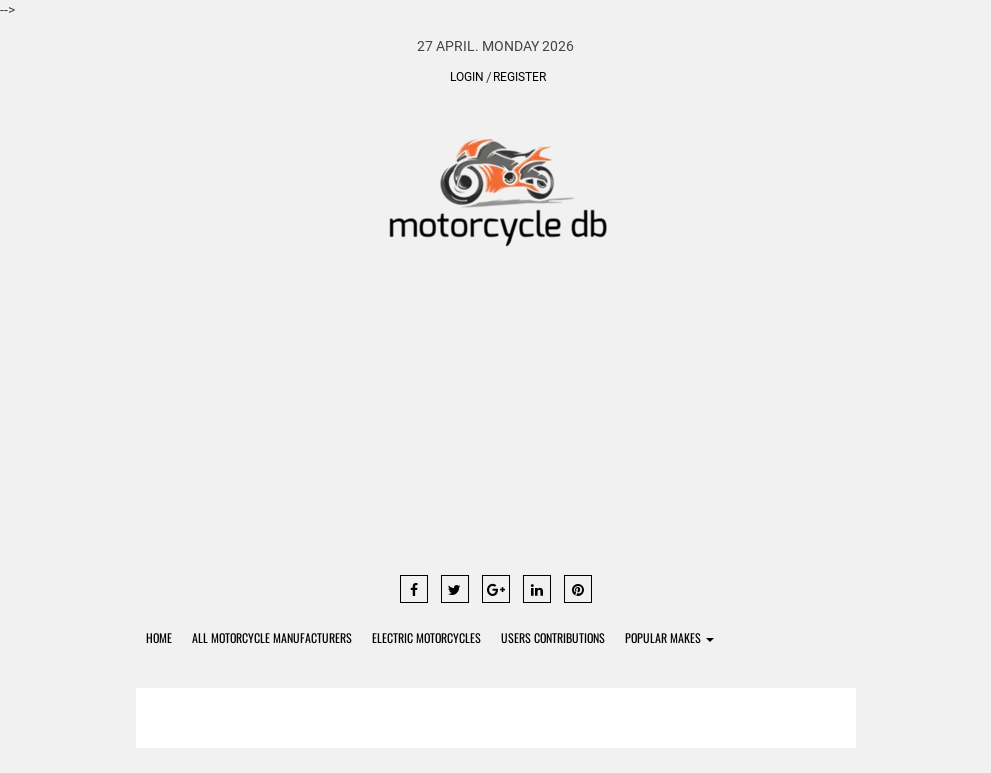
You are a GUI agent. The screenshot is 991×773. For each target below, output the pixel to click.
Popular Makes (669, 637)
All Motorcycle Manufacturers (272, 637)
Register (519, 77)
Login (467, 77)
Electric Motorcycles (426, 637)
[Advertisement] (496, 420)
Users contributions (553, 637)
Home (159, 637)
